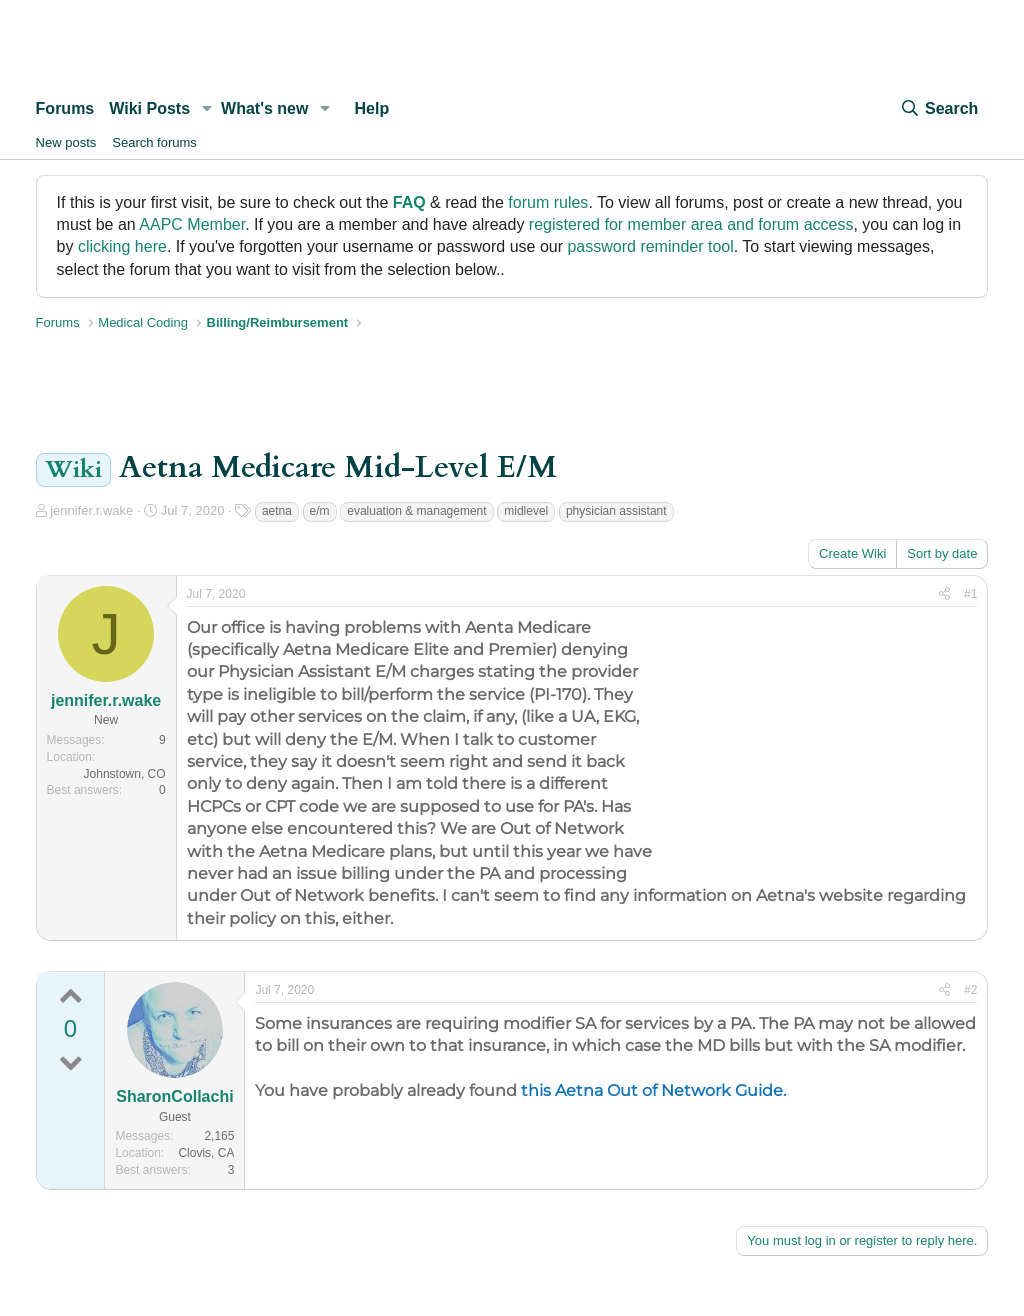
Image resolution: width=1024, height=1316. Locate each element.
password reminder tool (650, 246)
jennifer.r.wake (91, 510)
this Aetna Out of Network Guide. (653, 1090)
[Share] (944, 594)
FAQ (409, 202)
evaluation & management (416, 511)
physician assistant (616, 511)
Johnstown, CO (125, 774)
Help (372, 108)
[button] (206, 109)
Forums (65, 108)
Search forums (154, 142)
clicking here (122, 246)
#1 (970, 594)
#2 (970, 990)
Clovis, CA (206, 1153)
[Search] (939, 109)
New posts (66, 142)
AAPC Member (192, 224)
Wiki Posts (149, 108)
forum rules (548, 202)
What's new (264, 108)
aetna (277, 511)
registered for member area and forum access (691, 224)
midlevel (526, 511)
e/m (320, 511)
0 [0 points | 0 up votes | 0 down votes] (70, 1028)
